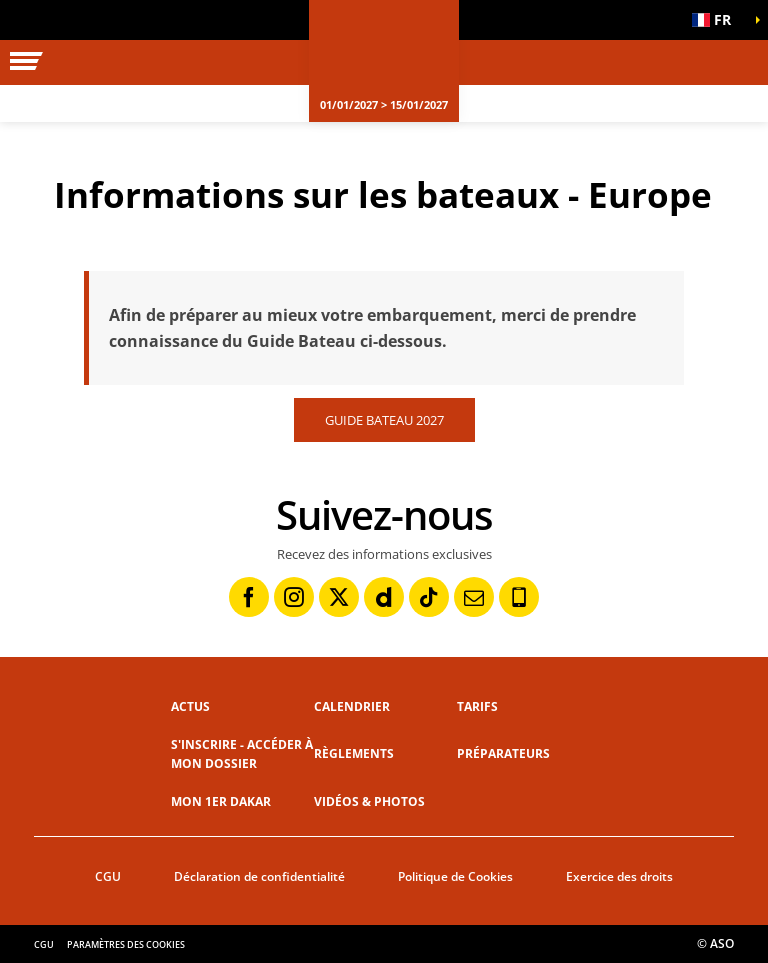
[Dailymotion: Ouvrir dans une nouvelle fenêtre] (384, 597)
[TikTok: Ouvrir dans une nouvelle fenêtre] (429, 597)
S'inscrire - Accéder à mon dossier (242, 754)
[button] (718, 20)
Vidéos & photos (369, 801)
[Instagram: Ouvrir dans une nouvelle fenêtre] (294, 597)
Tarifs (477, 706)
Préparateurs (503, 753)
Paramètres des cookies (126, 944)
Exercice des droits (619, 876)
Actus (190, 706)
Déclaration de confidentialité (259, 876)
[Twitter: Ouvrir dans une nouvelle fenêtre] (339, 597)
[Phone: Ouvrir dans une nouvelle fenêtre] (519, 597)
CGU (108, 876)
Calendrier (352, 706)
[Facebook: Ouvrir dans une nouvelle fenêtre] (249, 597)
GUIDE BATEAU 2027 (384, 420)
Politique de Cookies (455, 876)
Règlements (354, 753)
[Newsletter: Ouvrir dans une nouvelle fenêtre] (474, 597)
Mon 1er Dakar (221, 801)
